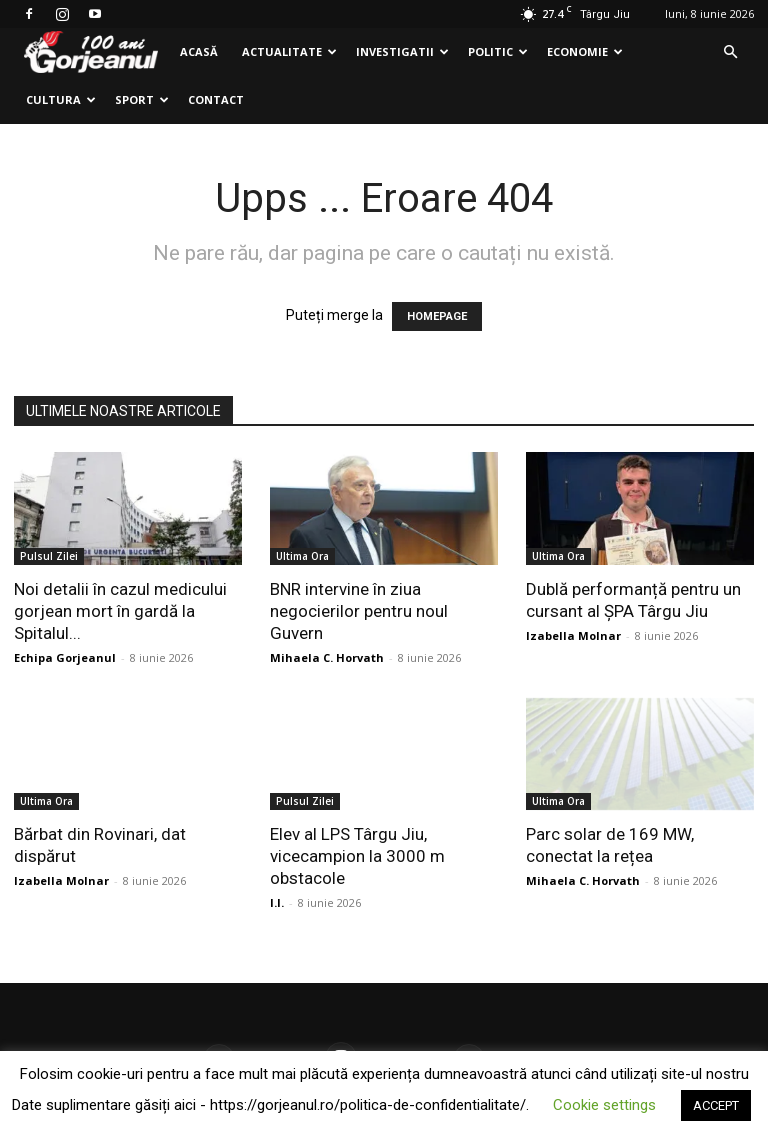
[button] (730, 52)
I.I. (277, 902)
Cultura (61, 99)
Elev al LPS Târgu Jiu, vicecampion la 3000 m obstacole (357, 856)
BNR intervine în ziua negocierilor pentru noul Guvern (359, 611)
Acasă (199, 51)
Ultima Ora (302, 556)
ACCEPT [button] (716, 1105)
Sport (142, 99)
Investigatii (402, 51)
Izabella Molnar (573, 635)
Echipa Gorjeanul (65, 657)
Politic (498, 51)
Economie (585, 51)
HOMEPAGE (437, 316)
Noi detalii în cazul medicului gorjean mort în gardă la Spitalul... (120, 611)
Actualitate (289, 51)
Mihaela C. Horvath (327, 657)
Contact (216, 99)
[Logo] (91, 52)
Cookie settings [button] (604, 1105)
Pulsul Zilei (49, 556)
